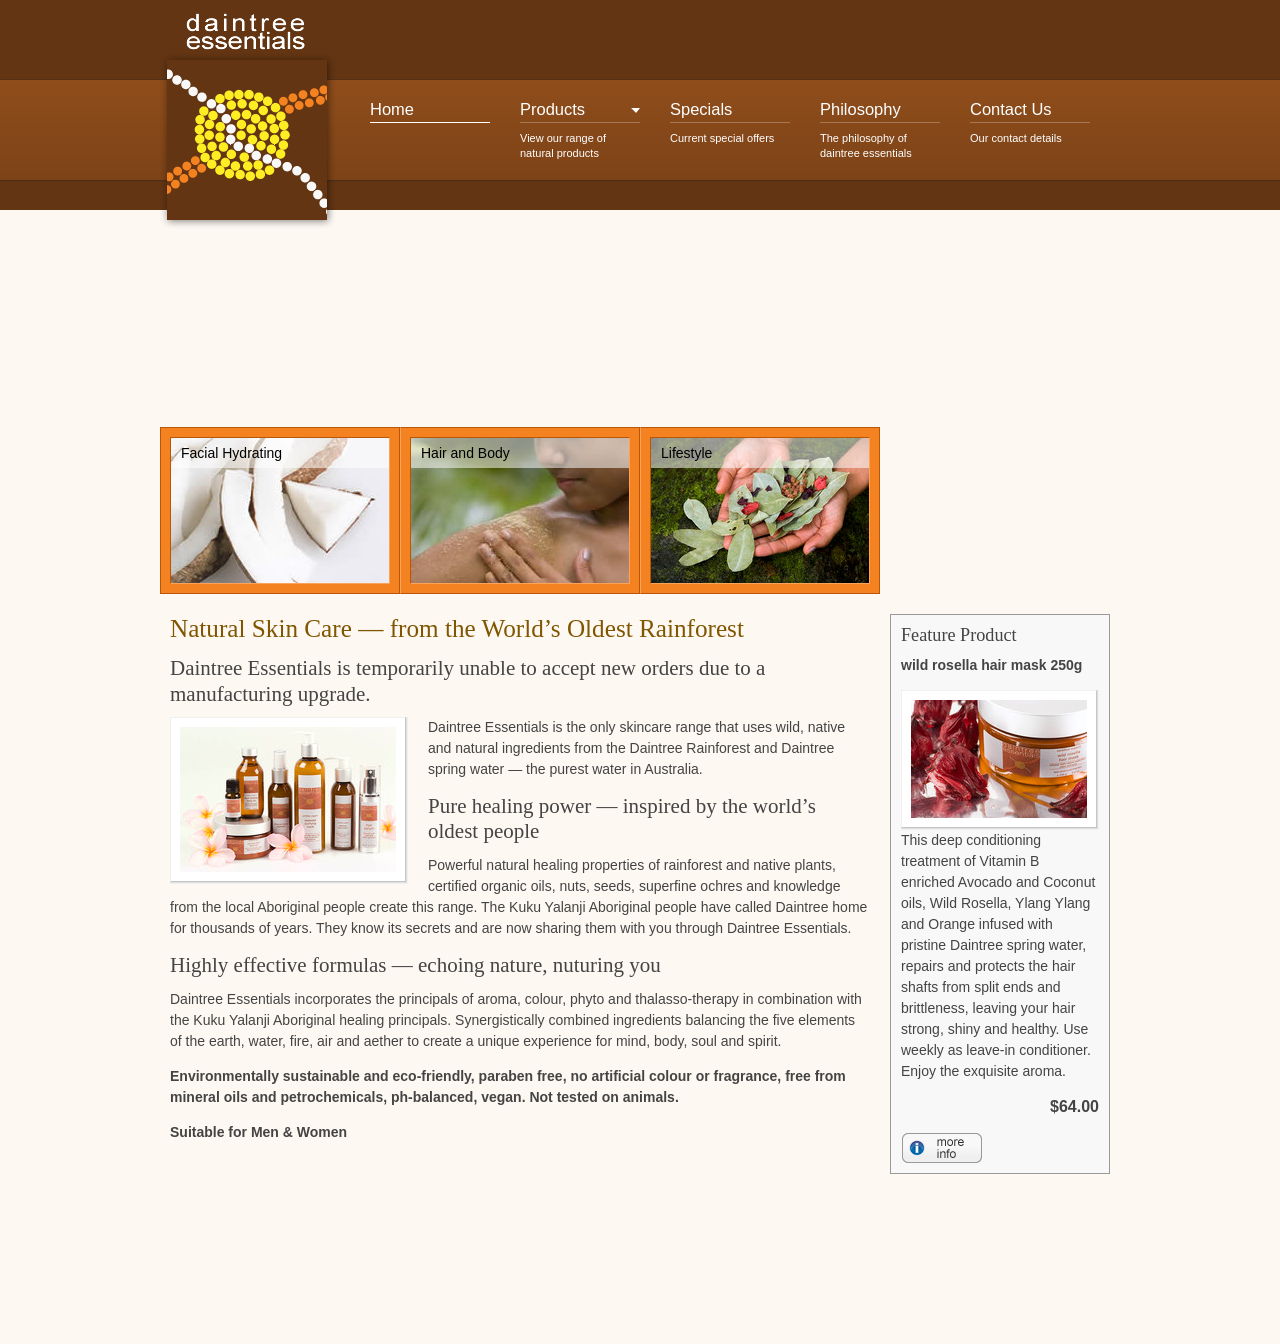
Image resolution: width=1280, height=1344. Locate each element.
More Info (941, 1148)
